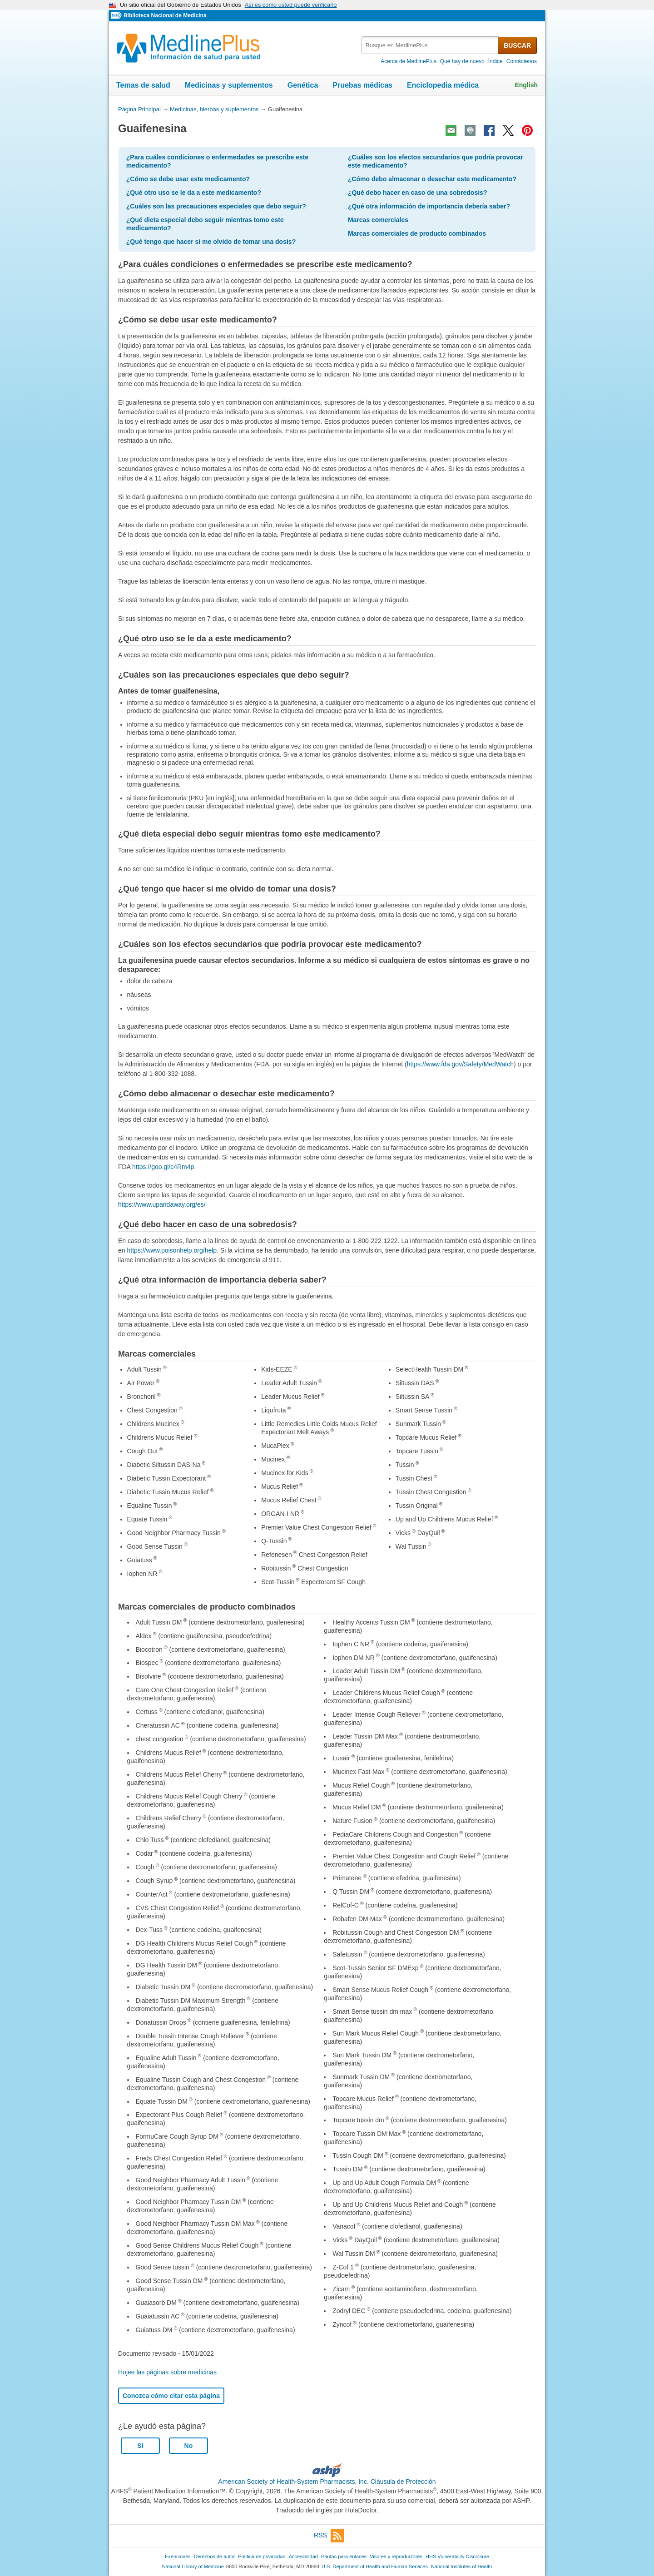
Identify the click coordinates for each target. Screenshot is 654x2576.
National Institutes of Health (461, 2566)
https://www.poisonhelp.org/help (172, 1250)
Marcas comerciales (378, 219)
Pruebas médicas (362, 85)
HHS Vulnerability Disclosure (457, 2556)
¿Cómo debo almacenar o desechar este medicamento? (432, 179)
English (526, 85)
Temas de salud (143, 85)
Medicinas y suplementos (229, 85)
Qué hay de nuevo (462, 61)
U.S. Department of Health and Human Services (375, 2566)
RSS (329, 2535)
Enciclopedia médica (443, 85)
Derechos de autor (214, 2556)
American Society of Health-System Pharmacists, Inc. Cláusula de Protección (327, 2481)
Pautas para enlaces (344, 2556)
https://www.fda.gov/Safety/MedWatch (460, 1064)
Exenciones (178, 2556)
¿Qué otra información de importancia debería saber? (429, 206)
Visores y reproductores (396, 2556)
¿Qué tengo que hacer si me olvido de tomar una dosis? (211, 241)
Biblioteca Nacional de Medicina (165, 15)
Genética (302, 85)
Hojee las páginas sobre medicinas (167, 2372)
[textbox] (430, 45)
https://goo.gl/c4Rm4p (163, 1166)
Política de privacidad (261, 2556)
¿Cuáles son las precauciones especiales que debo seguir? (216, 206)
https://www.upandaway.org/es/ (162, 1204)
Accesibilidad (303, 2556)
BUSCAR (517, 45)
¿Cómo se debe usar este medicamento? (188, 179)
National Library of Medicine (193, 2566)
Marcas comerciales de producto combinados (417, 233)
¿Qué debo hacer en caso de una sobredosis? (417, 192)
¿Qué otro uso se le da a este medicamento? (193, 192)
